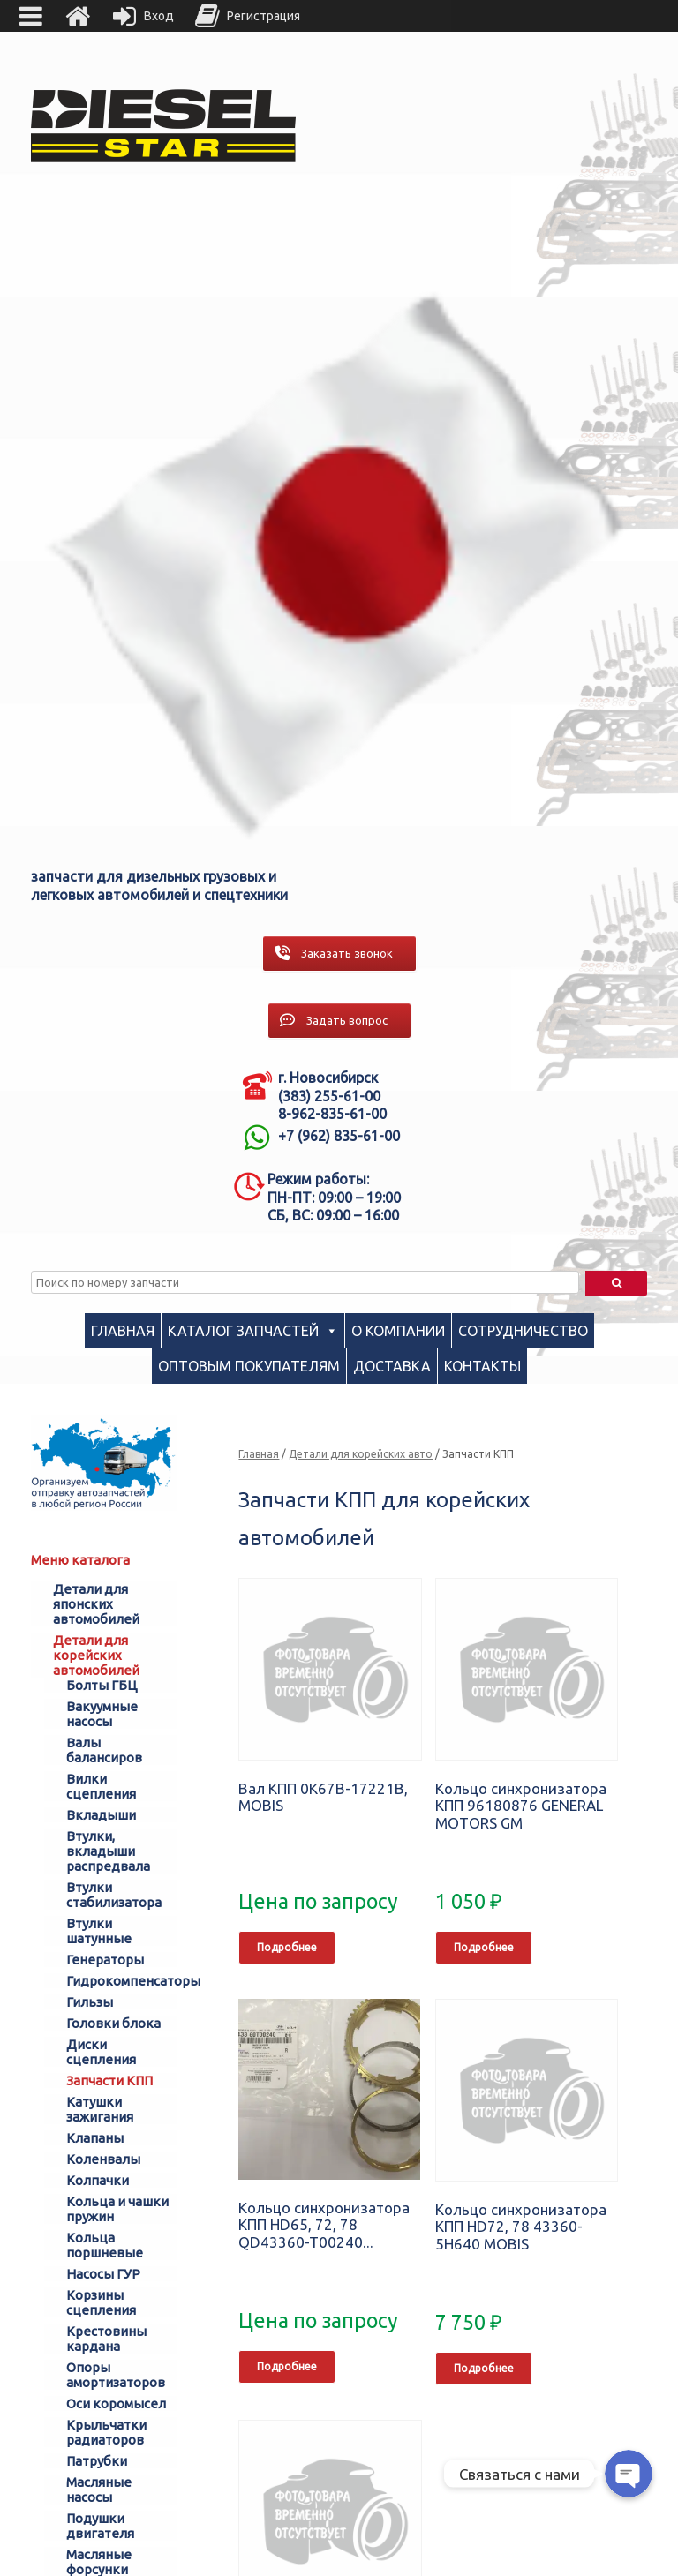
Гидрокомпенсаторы (121, 1980)
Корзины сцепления (101, 2302)
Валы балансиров (104, 1750)
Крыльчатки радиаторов (106, 2432)
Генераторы (105, 1959)
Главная (122, 1331)
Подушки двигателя (100, 2526)
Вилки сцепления (101, 1786)
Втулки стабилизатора (114, 1895)
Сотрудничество (523, 1331)
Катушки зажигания (99, 2109)
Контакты (482, 1366)
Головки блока (113, 2023)
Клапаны (95, 2137)
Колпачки (97, 2180)
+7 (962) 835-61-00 (339, 1136)
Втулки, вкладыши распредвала (108, 1851)
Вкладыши (101, 1814)
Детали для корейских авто (361, 1454)
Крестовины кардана (106, 2339)
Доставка (392, 1366)
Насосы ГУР (103, 2273)
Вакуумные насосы (102, 1714)
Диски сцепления (101, 2052)
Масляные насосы (99, 2490)
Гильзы (89, 2001)
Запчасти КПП (109, 2080)
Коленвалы (103, 2159)
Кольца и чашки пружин (117, 2209)
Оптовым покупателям (249, 1366)
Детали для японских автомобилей (96, 1603)
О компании (398, 1331)
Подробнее (287, 1947)
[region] (339, 553)
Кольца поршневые (104, 2245)
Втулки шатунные (99, 1931)
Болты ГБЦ (102, 1685)
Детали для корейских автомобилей (96, 1655)
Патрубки (96, 2460)
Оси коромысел (116, 2403)
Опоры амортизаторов (115, 2375)
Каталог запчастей (243, 1331)
